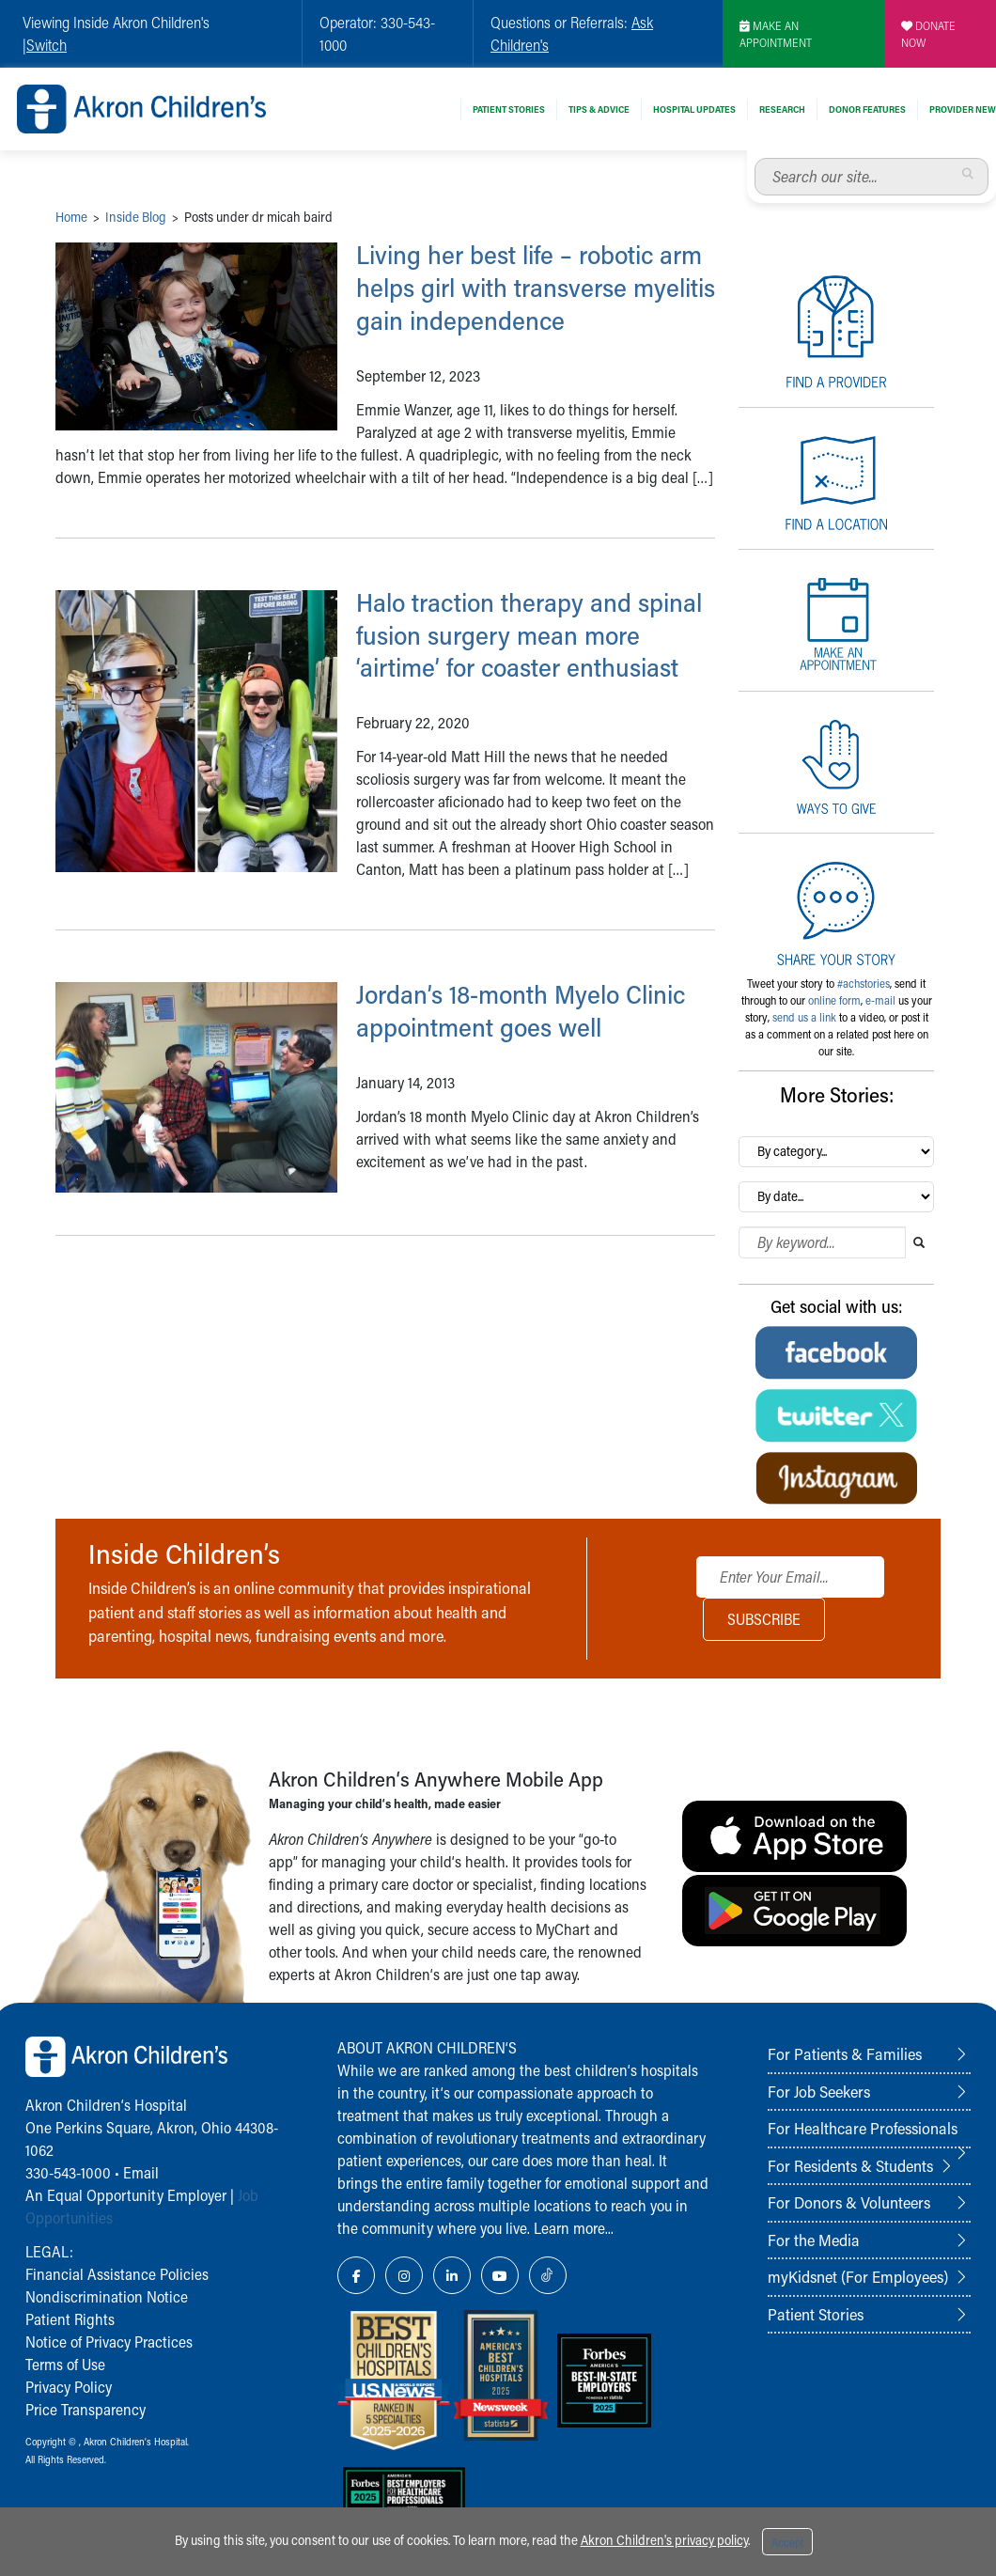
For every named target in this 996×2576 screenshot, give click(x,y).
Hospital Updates (694, 109)
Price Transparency (85, 2409)
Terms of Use (65, 2364)
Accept (787, 2542)
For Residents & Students (850, 2165)
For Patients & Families (845, 2053)
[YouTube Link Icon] (500, 2275)
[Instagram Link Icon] (404, 2275)
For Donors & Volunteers (849, 2202)
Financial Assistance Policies (117, 2274)
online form (834, 999)
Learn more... (574, 2228)
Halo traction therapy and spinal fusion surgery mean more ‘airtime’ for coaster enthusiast (513, 650)
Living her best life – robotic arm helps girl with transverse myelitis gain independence (527, 286)
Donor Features (867, 109)
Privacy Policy (68, 2386)
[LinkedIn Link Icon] (452, 2275)
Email (141, 2172)
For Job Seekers (819, 2091)
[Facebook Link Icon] (356, 2275)
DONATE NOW (928, 34)
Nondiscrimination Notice (106, 2296)
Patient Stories (509, 109)
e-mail (880, 999)
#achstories (863, 983)
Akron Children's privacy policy (664, 2540)
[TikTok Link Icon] (548, 2275)
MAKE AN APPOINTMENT (775, 34)
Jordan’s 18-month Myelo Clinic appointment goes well (533, 1042)
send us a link (804, 1016)
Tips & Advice (599, 109)
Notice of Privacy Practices (109, 2341)
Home (71, 217)
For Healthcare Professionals (862, 2127)
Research (782, 109)
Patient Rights (70, 2319)
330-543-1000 (68, 2172)
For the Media (814, 2239)
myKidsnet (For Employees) (858, 2276)
